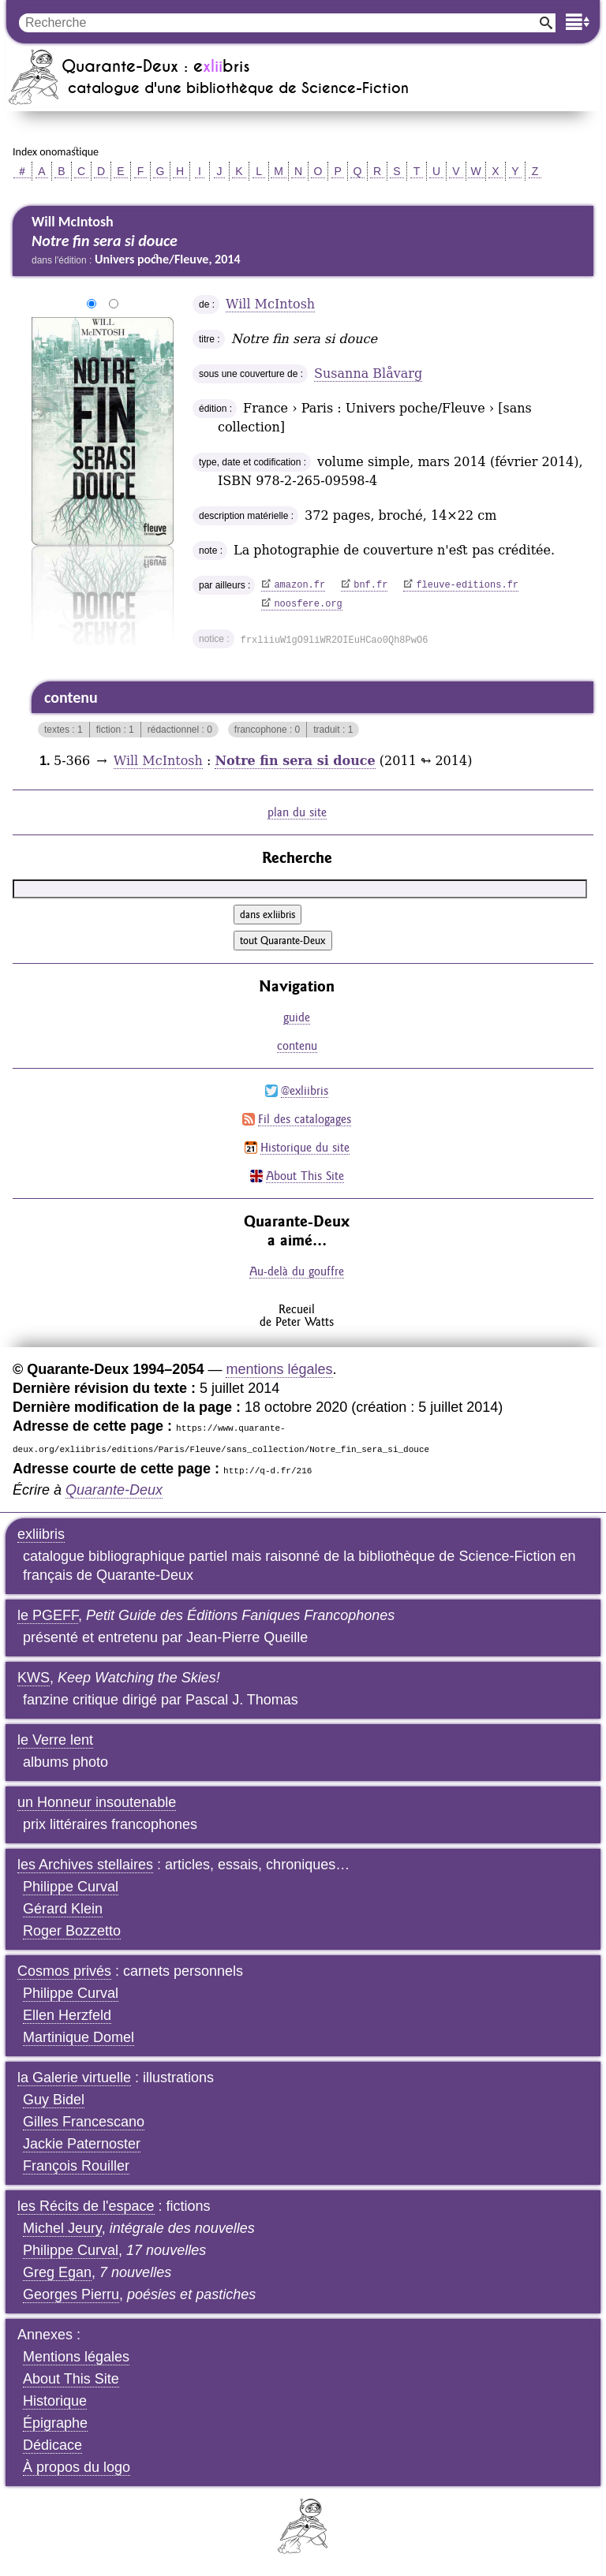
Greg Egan (57, 2272)
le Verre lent (55, 1740)
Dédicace (52, 2445)
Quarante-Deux (114, 1490)
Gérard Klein (63, 1909)
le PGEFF (47, 1615)
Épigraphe (55, 2423)
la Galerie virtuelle (74, 2077)
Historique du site (305, 1147)
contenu (297, 1045)
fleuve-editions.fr (467, 585)
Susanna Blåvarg (368, 373)
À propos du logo (76, 2467)
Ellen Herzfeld (67, 2015)
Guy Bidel (53, 2099)
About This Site (305, 1175)
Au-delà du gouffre (296, 1271)
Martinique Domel (78, 2037)
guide (296, 1017)
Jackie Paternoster (81, 2144)
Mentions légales (76, 2357)
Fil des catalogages (304, 1119)
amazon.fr (299, 585)
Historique (55, 2401)
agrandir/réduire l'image (22, 304)
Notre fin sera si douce (295, 760)
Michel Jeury (62, 2228)
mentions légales (279, 1369)
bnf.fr (370, 585)
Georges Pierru (71, 2294)
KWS (33, 1678)
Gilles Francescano (83, 2122)
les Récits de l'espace (86, 2206)
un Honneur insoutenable (96, 1802)
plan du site (297, 812)
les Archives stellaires (85, 1864)
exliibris (41, 1534)
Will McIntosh (270, 304)
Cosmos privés (64, 1971)
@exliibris (304, 1090)
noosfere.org (308, 604)
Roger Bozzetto (72, 1931)
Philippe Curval (70, 1887)
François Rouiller (76, 2166)
